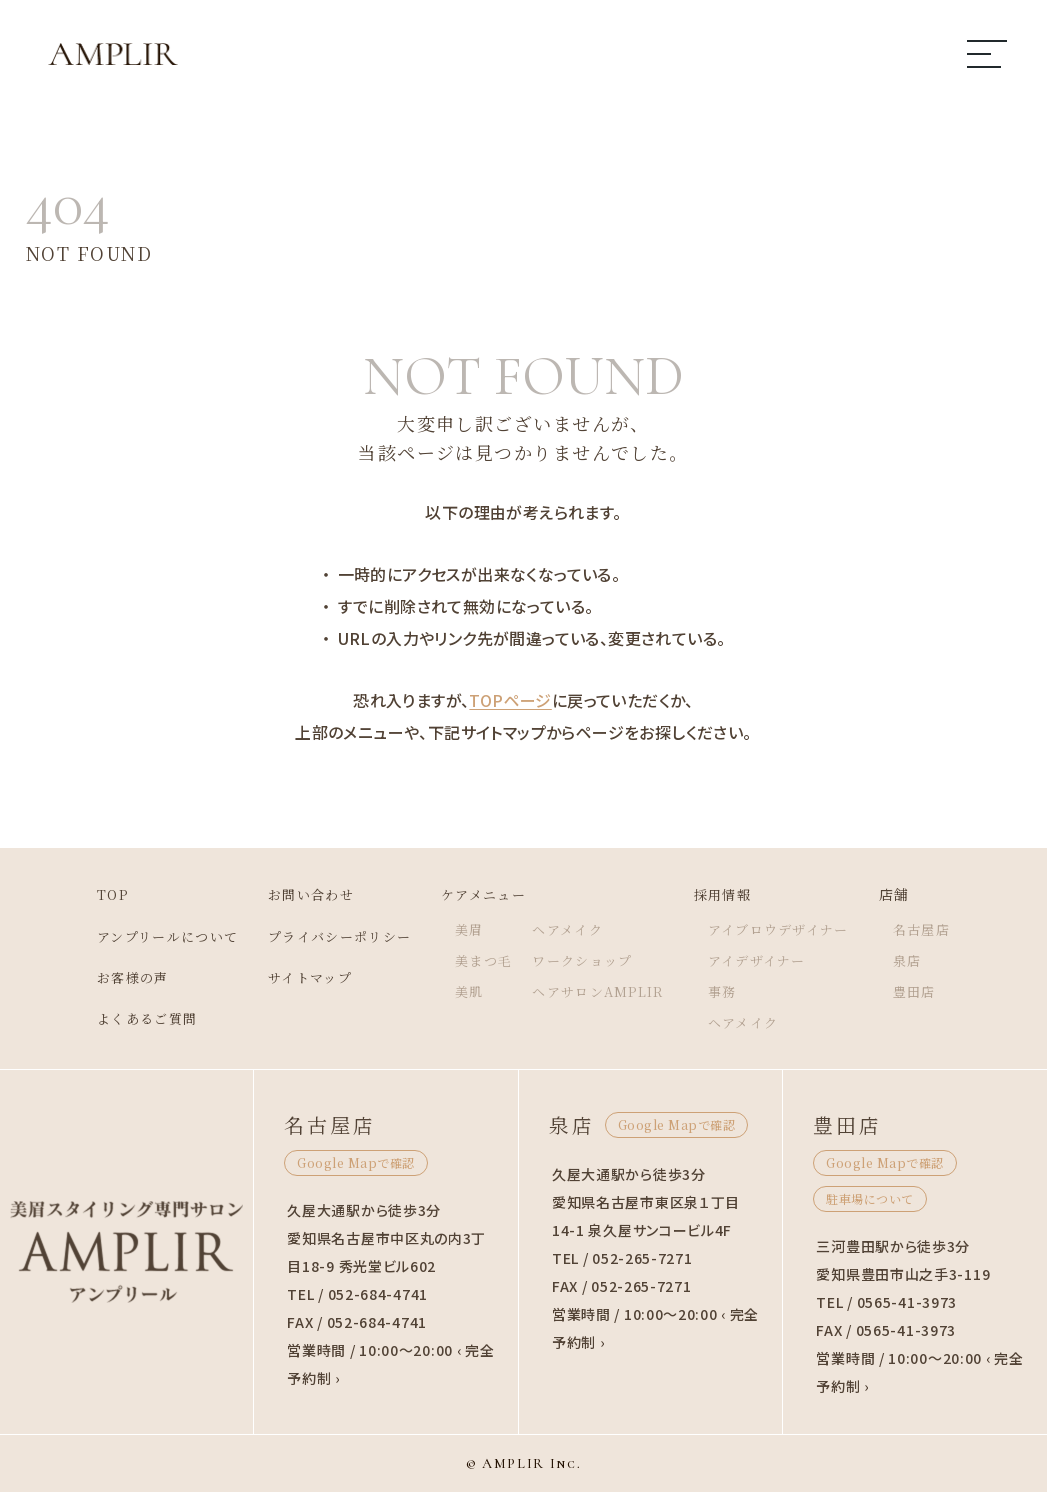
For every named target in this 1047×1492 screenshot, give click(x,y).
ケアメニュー (483, 894)
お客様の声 (110, 977)
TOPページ (510, 700)
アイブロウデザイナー (794, 929)
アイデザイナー (771, 960)
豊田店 (937, 991)
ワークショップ (587, 960)
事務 (733, 991)
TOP (88, 894)
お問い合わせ (300, 894)
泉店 (929, 960)
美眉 (467, 929)
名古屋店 (945, 929)
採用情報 (735, 894)
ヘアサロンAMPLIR (603, 991)
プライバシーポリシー (331, 936)
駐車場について (869, 1198)
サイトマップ (299, 977)
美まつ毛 (483, 960)
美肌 (467, 991)
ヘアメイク (571, 929)
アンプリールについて (148, 936)
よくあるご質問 (126, 1018)
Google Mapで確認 (355, 1162)
